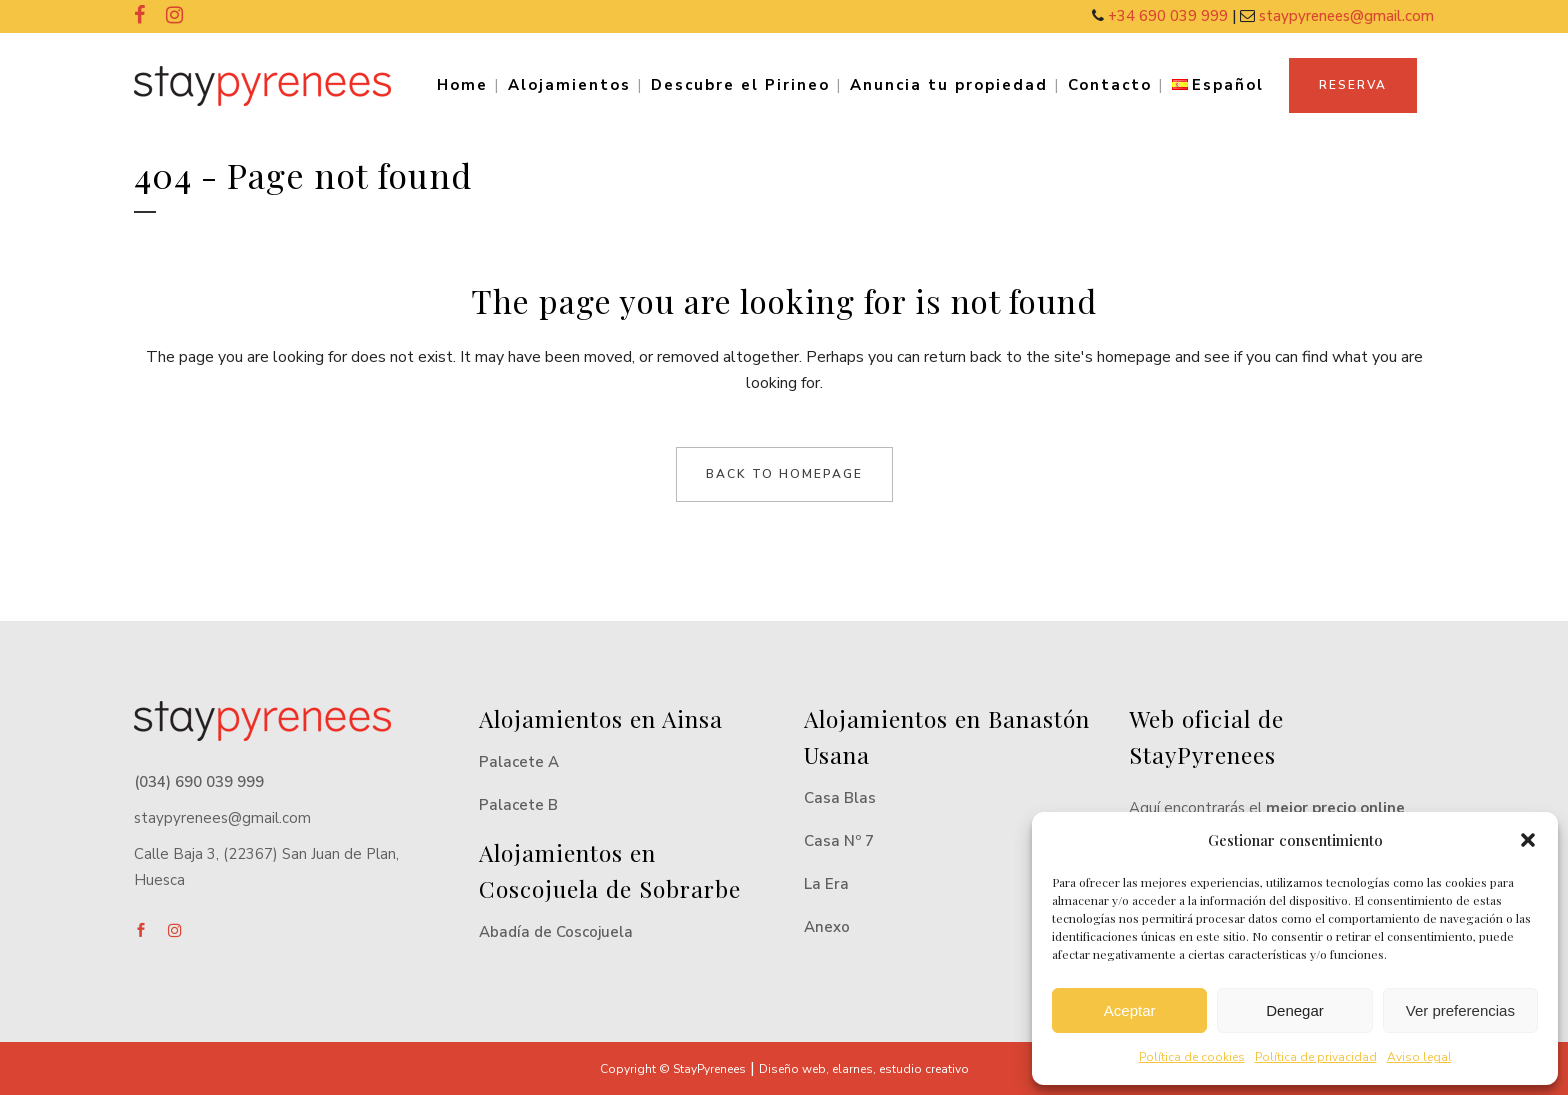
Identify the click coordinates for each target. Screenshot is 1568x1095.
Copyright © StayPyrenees (673, 1069)
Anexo (827, 927)
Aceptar (1130, 1010)
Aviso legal (1419, 1057)
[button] (1528, 840)
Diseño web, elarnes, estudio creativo (864, 1069)
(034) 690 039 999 (199, 782)
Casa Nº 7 (839, 841)
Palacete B (518, 805)
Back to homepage (784, 474)
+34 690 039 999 (1170, 16)
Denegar (1295, 1010)
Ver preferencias (1460, 1010)
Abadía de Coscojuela (556, 932)
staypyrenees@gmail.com (1346, 16)
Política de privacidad (1316, 1057)
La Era (826, 884)
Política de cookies (1192, 1057)
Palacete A (519, 762)
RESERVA (1353, 85)
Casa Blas (840, 798)
